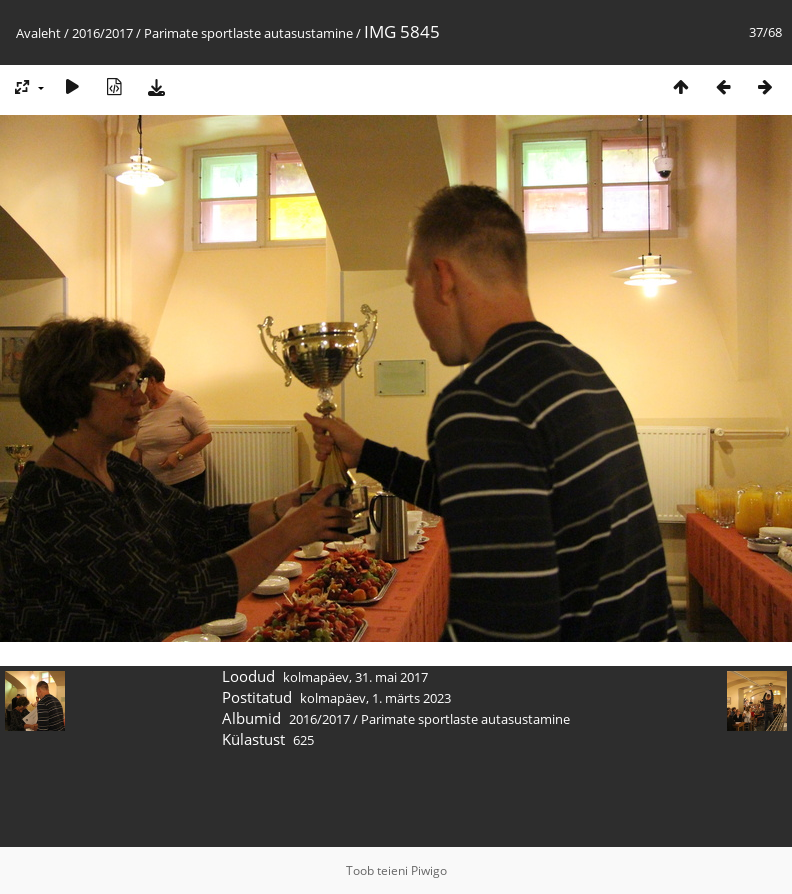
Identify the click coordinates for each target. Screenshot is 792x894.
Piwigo (429, 870)
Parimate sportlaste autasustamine (248, 33)
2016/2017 (102, 33)
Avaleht (38, 33)
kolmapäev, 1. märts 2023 (375, 698)
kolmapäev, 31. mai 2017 (355, 677)
